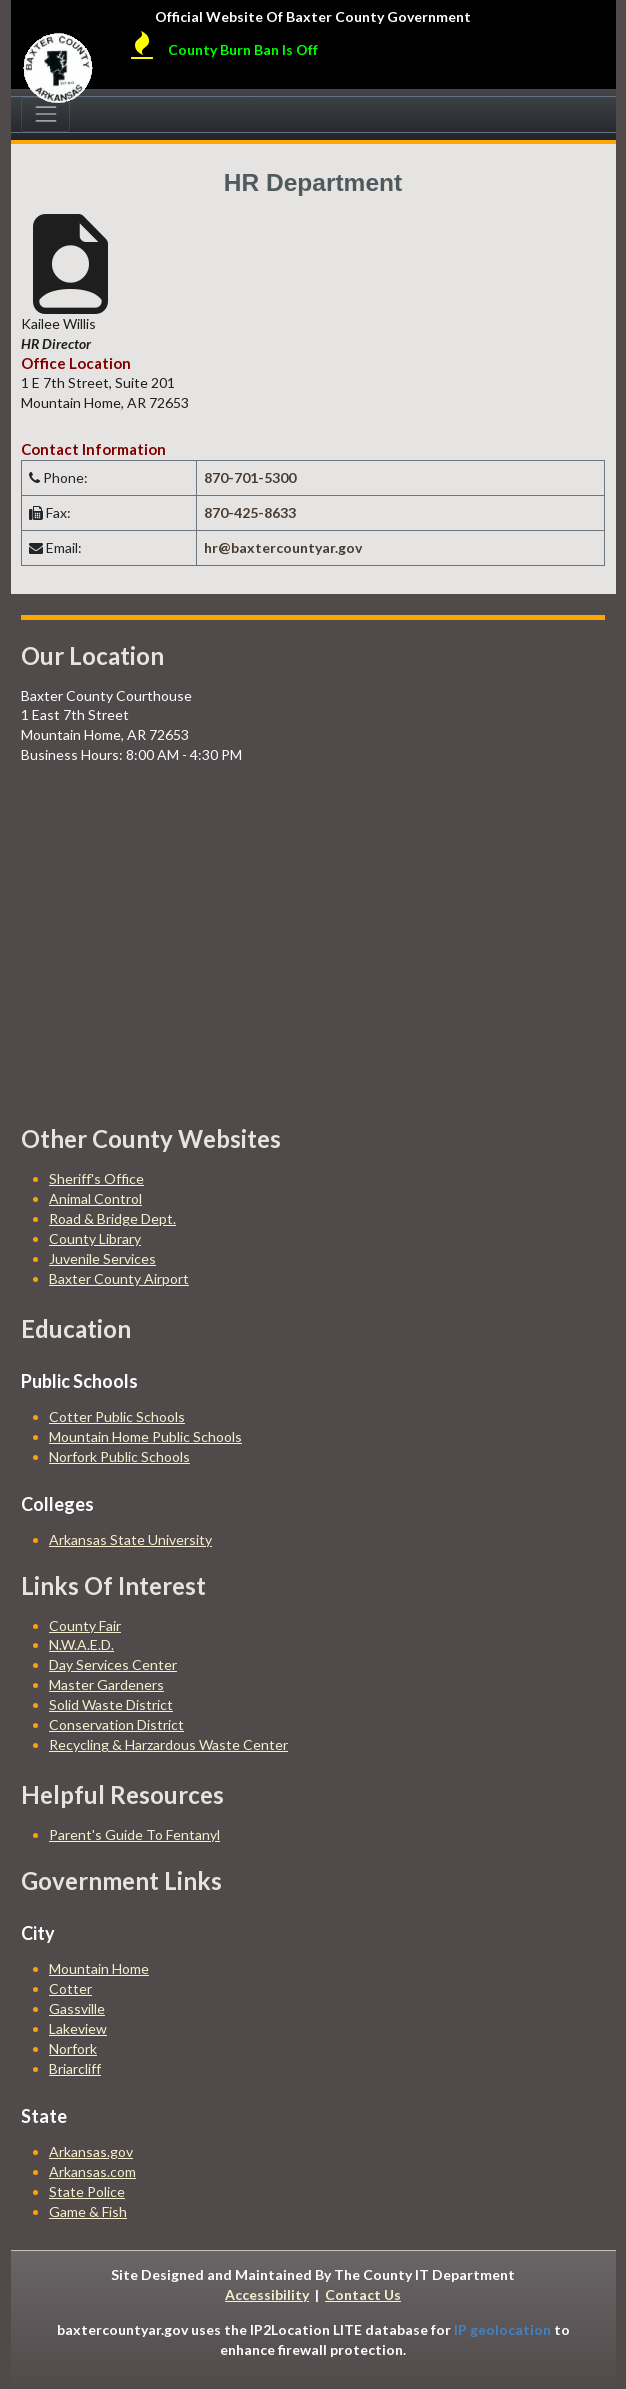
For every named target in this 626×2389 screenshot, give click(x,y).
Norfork (73, 2048)
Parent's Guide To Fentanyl (134, 1834)
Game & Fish (88, 2211)
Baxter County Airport (119, 1278)
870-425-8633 (250, 512)
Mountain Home (99, 1968)
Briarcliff (75, 2068)
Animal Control (95, 1198)
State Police (87, 2191)
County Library (95, 1238)
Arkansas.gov (91, 2151)
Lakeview (78, 2028)
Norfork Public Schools (119, 1456)
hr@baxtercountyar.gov (283, 547)
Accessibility (267, 2294)
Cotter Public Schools (117, 1416)
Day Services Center (113, 1664)
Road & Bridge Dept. (112, 1218)
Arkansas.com (92, 2171)
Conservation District (116, 1724)
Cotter (70, 1988)
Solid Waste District (111, 1704)
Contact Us (363, 2294)
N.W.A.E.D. (81, 1644)
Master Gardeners (106, 1684)
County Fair (85, 1625)
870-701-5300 (250, 477)
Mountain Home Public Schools (145, 1436)
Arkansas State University (130, 1539)
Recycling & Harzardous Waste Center (168, 1744)
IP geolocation (502, 2329)
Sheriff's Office (96, 1178)
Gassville (77, 2008)
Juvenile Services (102, 1258)
